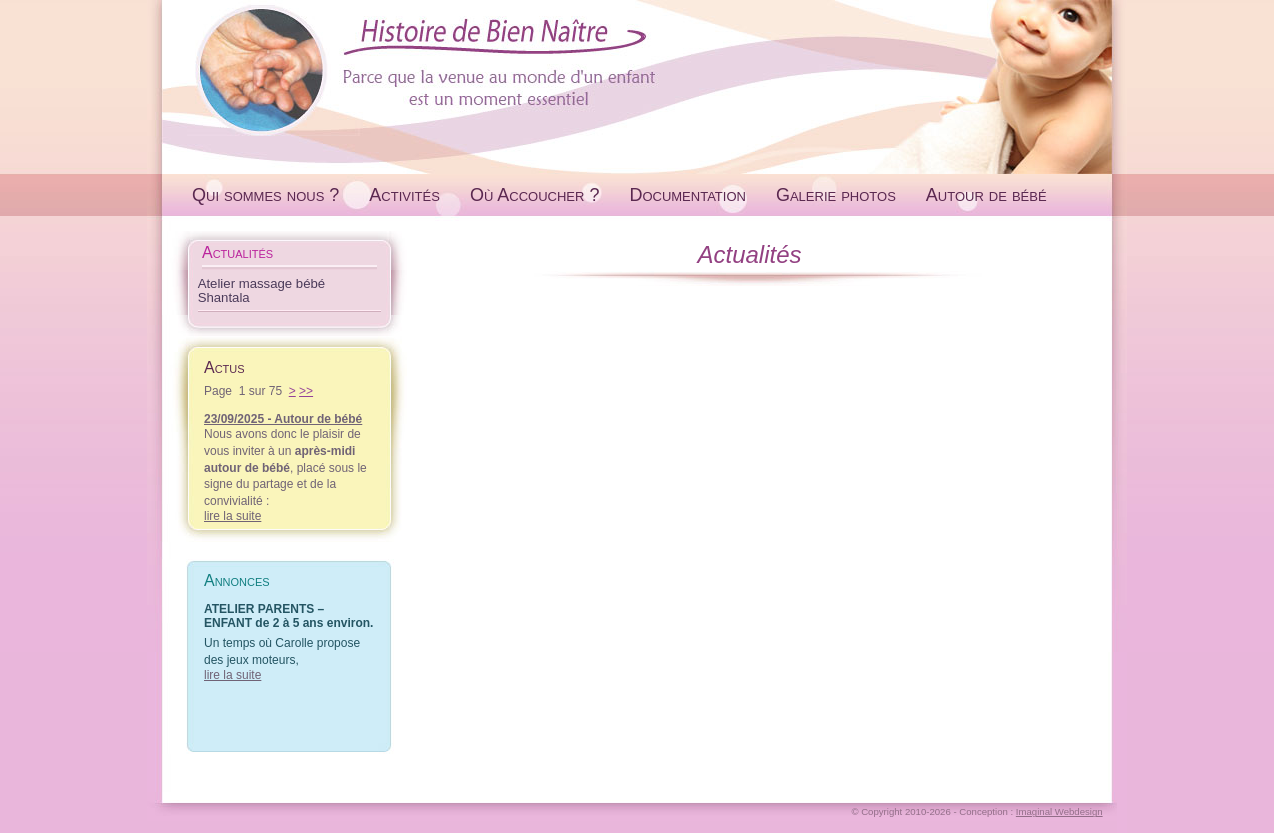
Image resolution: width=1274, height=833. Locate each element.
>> (306, 391)
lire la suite (232, 516)
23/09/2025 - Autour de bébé (283, 419)
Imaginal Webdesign (1059, 811)
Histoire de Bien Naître (637, 69)
